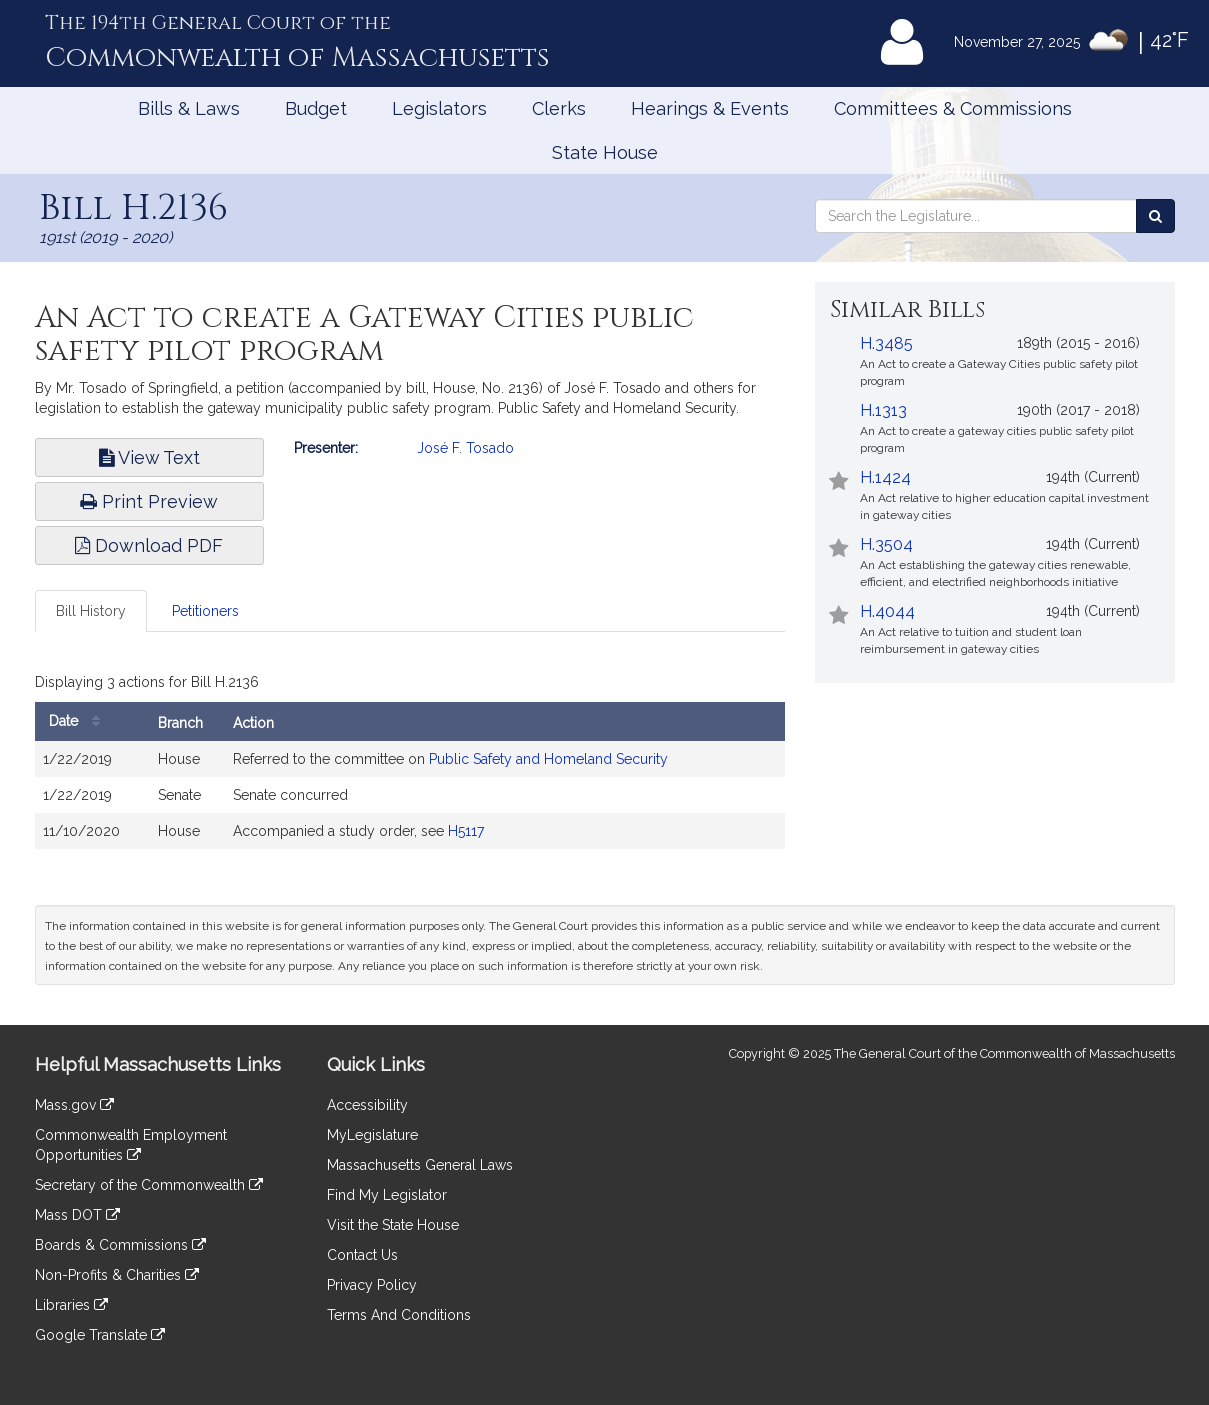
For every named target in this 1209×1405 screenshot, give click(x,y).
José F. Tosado (465, 448)
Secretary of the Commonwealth (149, 1185)
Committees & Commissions (953, 108)
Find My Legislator (387, 1195)
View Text (149, 457)
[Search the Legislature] (1155, 216)
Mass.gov (74, 1105)
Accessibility (367, 1105)
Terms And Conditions (399, 1315)
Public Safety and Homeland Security (548, 759)
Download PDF (149, 545)
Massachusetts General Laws (420, 1165)
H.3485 (886, 343)
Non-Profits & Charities (117, 1275)
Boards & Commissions (120, 1245)
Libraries (71, 1305)
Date (79, 721)
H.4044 (887, 611)
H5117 (466, 831)
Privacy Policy (372, 1285)
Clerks (559, 108)
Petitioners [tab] (205, 611)
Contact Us (362, 1255)
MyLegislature (372, 1135)
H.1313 (883, 410)
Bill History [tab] (91, 611)
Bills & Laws (189, 108)
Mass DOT (77, 1215)
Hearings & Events (710, 108)
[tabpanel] (410, 763)
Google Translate (100, 1335)
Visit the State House (393, 1225)
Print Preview (149, 501)
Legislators (439, 108)
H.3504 (886, 544)
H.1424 (885, 477)
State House (605, 152)
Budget (316, 108)
